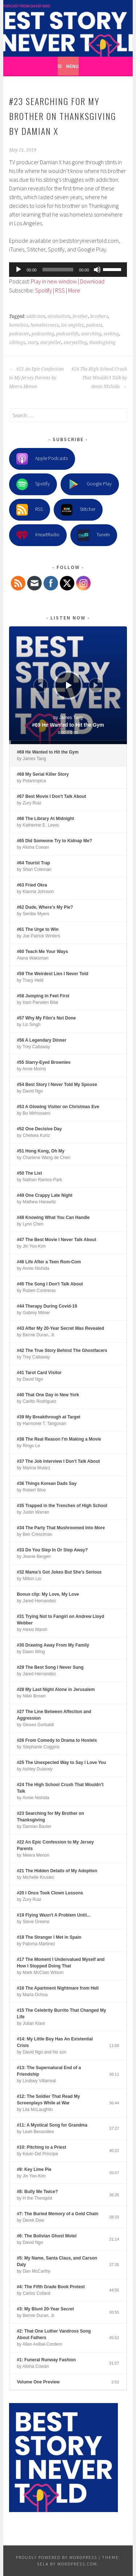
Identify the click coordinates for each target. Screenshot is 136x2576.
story (33, 342)
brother (80, 316)
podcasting (43, 333)
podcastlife (67, 333)
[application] (68, 269)
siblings (17, 342)
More (74, 290)
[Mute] (97, 269)
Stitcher (78, 510)
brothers (99, 316)
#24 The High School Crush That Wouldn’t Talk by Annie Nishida (99, 378)
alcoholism (59, 316)
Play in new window (54, 281)
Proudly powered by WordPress (56, 2557)
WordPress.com (77, 2564)
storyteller (50, 342)
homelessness (44, 325)
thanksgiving (102, 342)
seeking (111, 333)
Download (92, 281)
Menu (72, 66)
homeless (18, 325)
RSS (60, 290)
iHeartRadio (37, 535)
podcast (94, 325)
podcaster (19, 333)
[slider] (57, 269)
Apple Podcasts (42, 459)
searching (91, 333)
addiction (35, 316)
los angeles (72, 325)
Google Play (90, 484)
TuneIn (94, 535)
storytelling (75, 342)
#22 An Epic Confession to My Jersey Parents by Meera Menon (36, 378)
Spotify (43, 290)
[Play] (18, 269)
